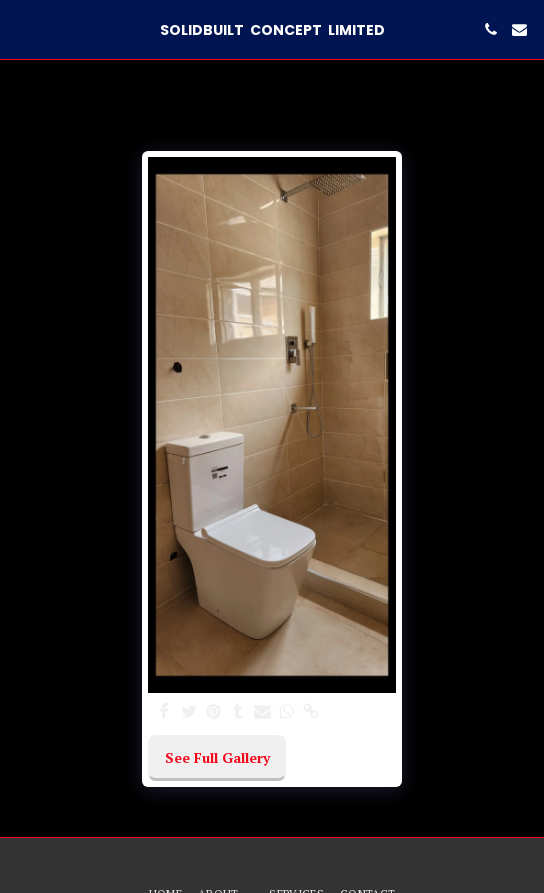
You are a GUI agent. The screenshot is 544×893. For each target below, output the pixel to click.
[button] (22, 28)
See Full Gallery (217, 757)
